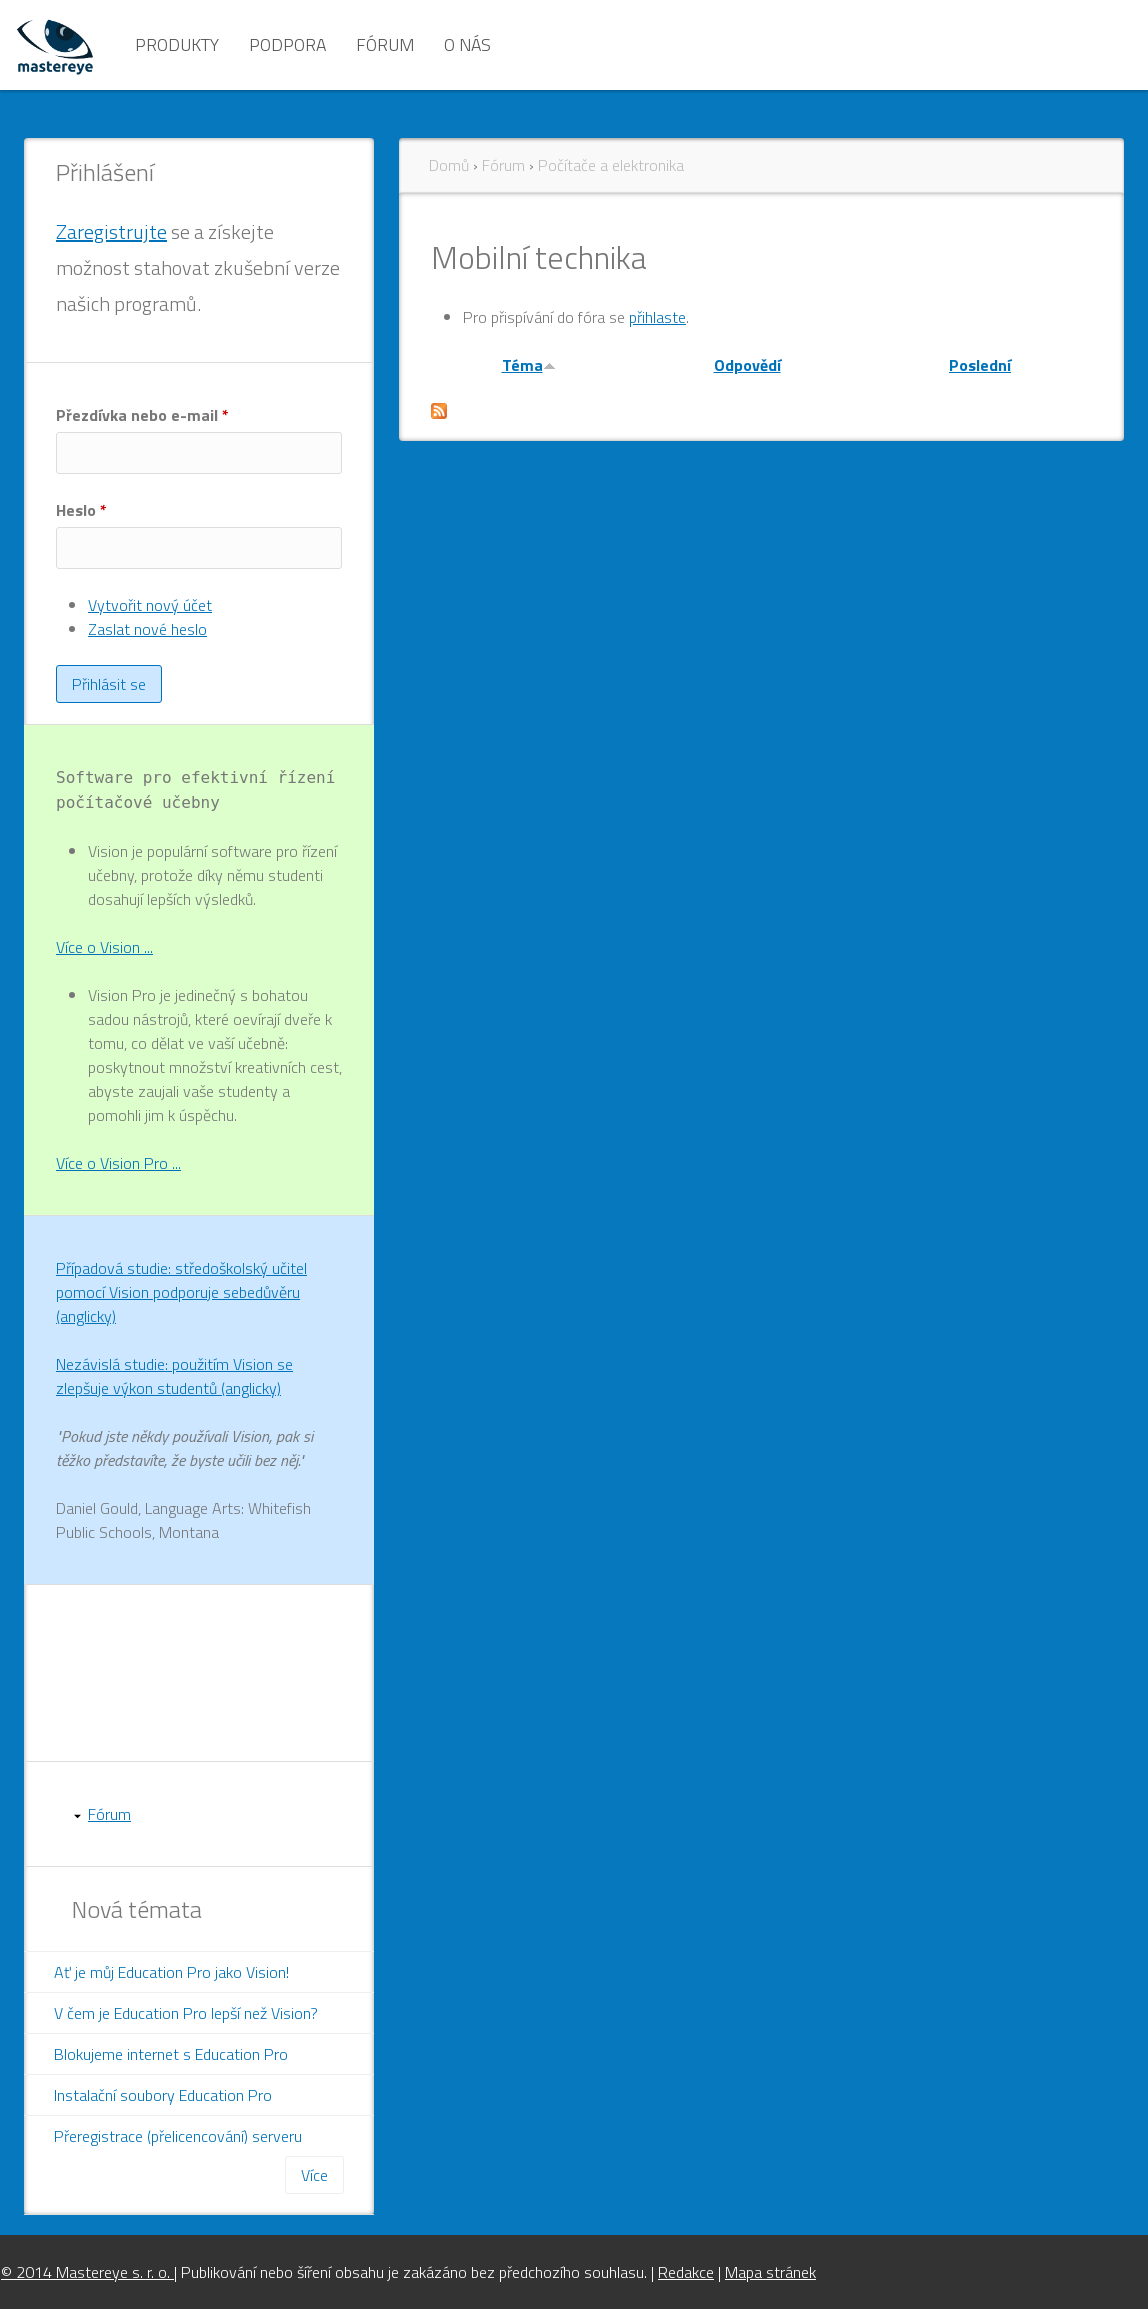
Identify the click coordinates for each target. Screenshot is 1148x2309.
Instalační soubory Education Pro (163, 2095)
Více (314, 2175)
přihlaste (657, 317)
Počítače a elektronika (611, 165)
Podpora (287, 44)
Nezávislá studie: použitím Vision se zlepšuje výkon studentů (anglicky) (174, 1376)
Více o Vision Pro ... (118, 1163)
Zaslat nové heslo (147, 629)
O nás (467, 44)
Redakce (686, 2272)
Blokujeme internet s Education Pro (171, 2054)
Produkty (177, 44)
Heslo (81, 510)
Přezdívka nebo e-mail (142, 415)
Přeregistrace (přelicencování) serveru (178, 2136)
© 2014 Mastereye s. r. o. (87, 2272)
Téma (529, 365)
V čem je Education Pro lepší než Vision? (186, 2013)
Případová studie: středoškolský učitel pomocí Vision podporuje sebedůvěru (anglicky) (181, 1292)
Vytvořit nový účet (150, 605)
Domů (449, 165)
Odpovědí (747, 365)
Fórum (385, 44)
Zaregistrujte (111, 231)
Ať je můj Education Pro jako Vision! (171, 1972)
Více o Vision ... (104, 947)
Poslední (980, 365)
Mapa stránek (770, 2272)
